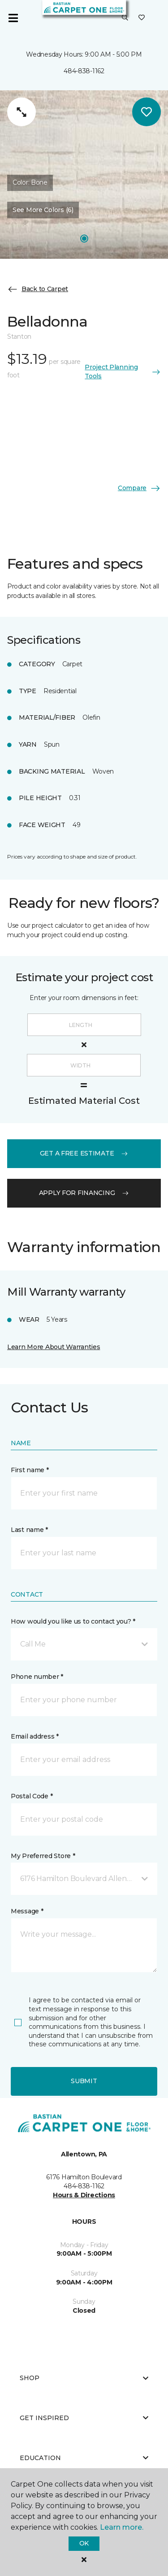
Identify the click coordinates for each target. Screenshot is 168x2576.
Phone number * (37, 1676)
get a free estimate (84, 1153)
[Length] (84, 1025)
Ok (84, 2543)
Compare (139, 488)
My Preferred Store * (43, 1856)
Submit (84, 2081)
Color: (30, 182)
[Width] (84, 1065)
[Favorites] (141, 18)
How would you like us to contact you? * (73, 1621)
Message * (27, 1911)
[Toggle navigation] (13, 18)
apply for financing (84, 1193)
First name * (30, 1470)
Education (84, 2458)
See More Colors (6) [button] (43, 210)
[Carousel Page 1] (84, 239)
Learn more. (121, 2527)
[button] (125, 18)
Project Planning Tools (123, 371)
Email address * (35, 1736)
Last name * (29, 1530)
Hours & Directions (84, 2195)
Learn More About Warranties (53, 1347)
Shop (84, 2378)
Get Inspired (84, 2418)
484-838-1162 (84, 71)
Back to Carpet (37, 289)
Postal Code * (31, 1796)
